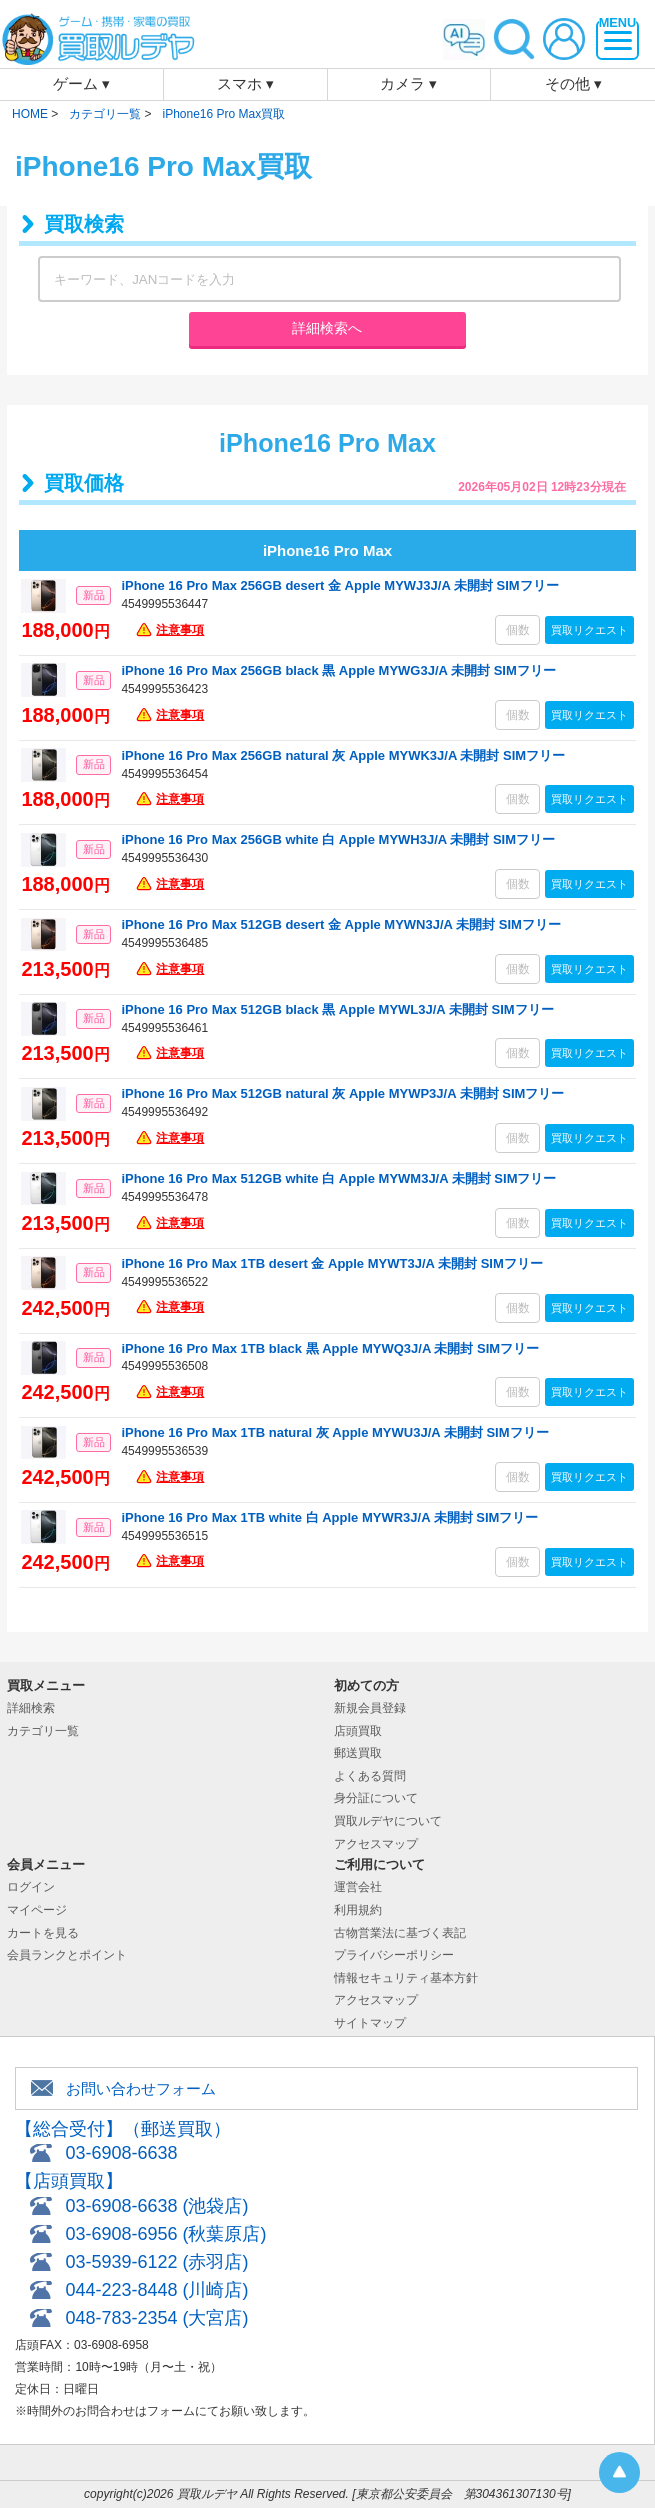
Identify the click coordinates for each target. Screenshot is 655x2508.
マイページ (37, 1910)
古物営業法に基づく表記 (400, 1933)
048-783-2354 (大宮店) (156, 2318)
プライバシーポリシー (394, 1955)
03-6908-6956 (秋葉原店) (165, 2234)
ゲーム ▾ (81, 83)
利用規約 (358, 1910)
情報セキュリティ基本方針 (406, 1978)
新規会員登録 (370, 1708)
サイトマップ (370, 2023)
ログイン (31, 1887)
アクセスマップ (376, 1844)
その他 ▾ (573, 83)
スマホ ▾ (245, 83)
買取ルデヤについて (388, 1821)
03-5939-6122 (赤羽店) (156, 2262)
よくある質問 (370, 1776)
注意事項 (180, 630)
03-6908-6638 (121, 2153)
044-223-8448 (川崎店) (156, 2290)
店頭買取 (358, 1731)
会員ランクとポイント (67, 1955)
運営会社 (358, 1887)
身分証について (376, 1798)
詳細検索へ (327, 328)
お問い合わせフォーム (141, 2088)
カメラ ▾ (408, 83)
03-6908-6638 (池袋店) (156, 2206)
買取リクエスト (589, 630)
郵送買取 (358, 1753)
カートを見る (43, 1933)
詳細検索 (31, 1708)
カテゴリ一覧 (43, 1731)
